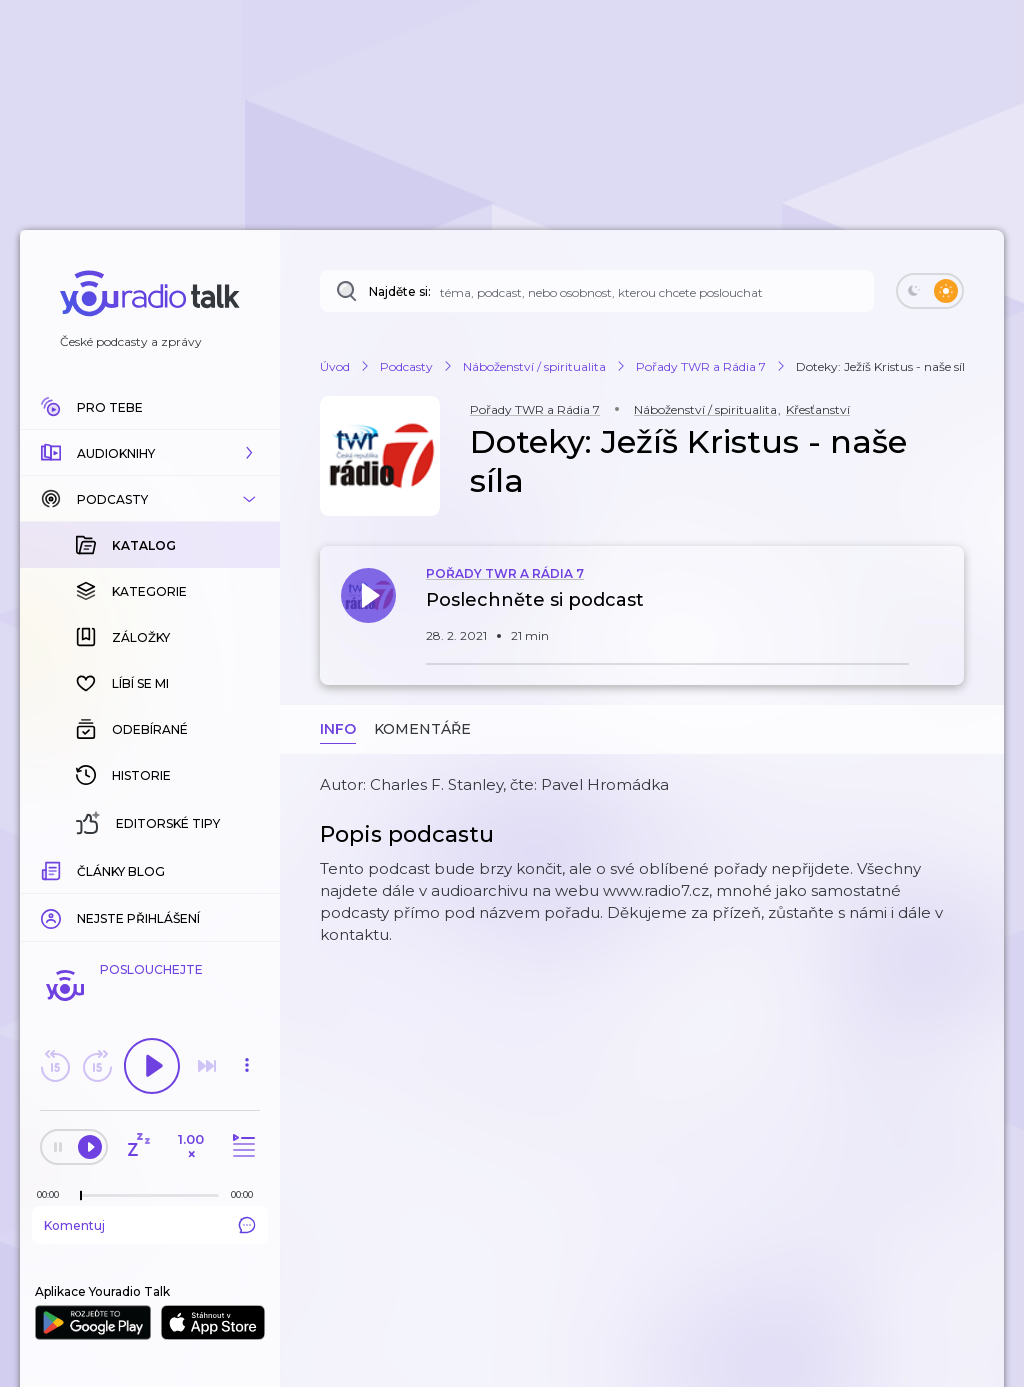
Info (338, 729)
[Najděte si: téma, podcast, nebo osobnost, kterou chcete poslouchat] (597, 291)
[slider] (81, 1196)
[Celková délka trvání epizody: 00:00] (247, 1194)
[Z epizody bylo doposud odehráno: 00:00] (53, 1194)
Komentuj (150, 1225)
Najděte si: (400, 291)
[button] (150, 453)
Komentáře (422, 729)
